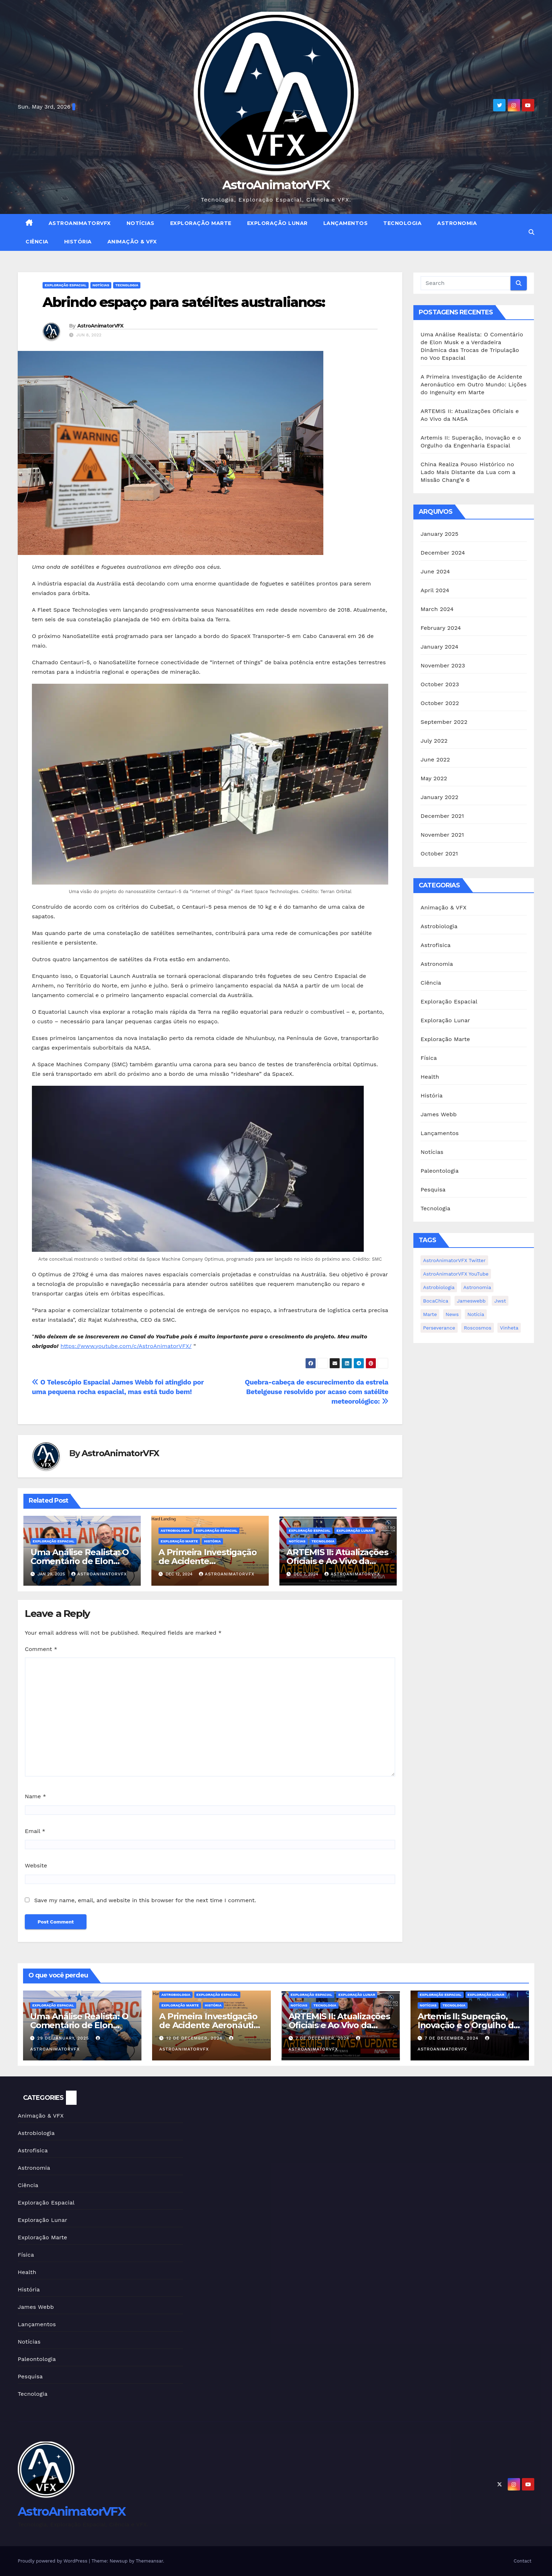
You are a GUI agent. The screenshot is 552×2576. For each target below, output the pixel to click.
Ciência (37, 241)
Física (428, 1058)
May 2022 (433, 778)
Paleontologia (439, 1170)
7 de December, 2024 (323, 2038)
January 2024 (439, 646)
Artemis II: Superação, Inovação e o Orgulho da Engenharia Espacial (468, 2025)
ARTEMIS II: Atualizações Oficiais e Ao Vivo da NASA (337, 1561)
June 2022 (435, 759)
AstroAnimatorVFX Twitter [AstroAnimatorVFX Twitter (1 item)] (454, 1260)
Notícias (141, 223)
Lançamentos (345, 223)
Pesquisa (433, 1189)
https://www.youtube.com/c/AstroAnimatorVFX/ (125, 1346)
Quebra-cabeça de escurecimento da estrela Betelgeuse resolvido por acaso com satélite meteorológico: (317, 1391)
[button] (531, 232)
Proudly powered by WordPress (53, 2561)
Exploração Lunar (277, 223)
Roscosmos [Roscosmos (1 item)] (477, 1328)
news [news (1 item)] (452, 1314)
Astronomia (457, 223)
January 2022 (439, 797)
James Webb (438, 1114)
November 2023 (442, 665)
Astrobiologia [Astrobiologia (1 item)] (439, 1287)
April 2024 (434, 590)
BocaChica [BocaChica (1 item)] (435, 1301)
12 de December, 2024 (195, 2038)
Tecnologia (402, 223)
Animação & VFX (132, 241)
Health (429, 1076)
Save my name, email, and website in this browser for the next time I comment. (145, 1900)
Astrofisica (435, 945)
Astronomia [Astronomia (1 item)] (477, 1287)
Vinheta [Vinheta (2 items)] (509, 1328)
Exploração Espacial (66, 285)
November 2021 (442, 834)
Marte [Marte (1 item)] (430, 1314)
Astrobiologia (175, 1530)
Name (35, 1796)
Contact (522, 2561)
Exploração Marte (201, 223)
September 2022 (443, 722)
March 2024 (436, 609)
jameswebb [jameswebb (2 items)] (471, 1301)
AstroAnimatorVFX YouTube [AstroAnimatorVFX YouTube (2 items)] (456, 1274)
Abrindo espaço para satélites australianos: (184, 302)
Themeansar (149, 2561)
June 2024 (435, 571)
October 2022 (439, 703)
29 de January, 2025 (64, 2038)
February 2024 (440, 627)
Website (36, 1865)
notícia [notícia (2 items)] (475, 1314)
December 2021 (442, 816)
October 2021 (439, 853)
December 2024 (442, 552)
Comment (41, 1649)
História (78, 241)
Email (35, 1831)
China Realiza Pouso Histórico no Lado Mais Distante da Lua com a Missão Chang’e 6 (467, 472)
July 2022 (433, 740)
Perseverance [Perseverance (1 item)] (439, 1328)
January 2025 (439, 533)
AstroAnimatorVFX (276, 184)
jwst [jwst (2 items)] (500, 1301)
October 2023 (439, 684)
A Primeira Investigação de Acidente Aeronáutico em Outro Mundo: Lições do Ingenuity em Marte (473, 384)
